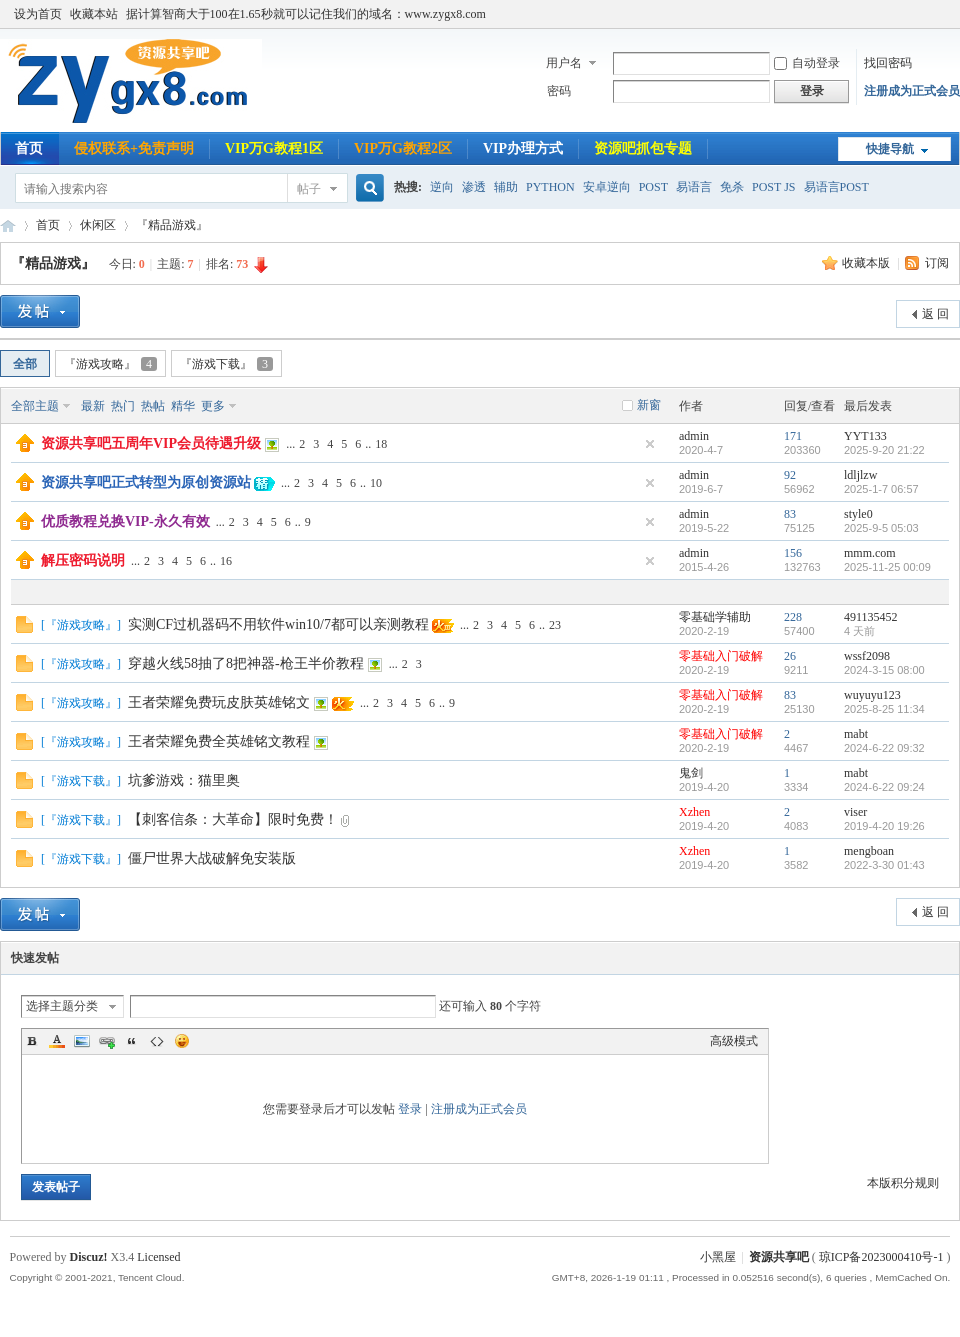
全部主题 (35, 406)
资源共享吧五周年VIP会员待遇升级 (151, 443)
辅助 (506, 187)
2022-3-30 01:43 (884, 865)
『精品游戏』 (172, 225)
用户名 (564, 63)
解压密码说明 (83, 560)
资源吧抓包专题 (643, 148)
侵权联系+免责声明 (134, 148)
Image (82, 1041)
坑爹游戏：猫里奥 (184, 780)
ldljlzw (860, 475)
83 (790, 514)
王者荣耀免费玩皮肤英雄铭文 (219, 702)
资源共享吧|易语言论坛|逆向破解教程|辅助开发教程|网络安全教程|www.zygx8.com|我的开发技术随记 (8, 225)
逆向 (442, 187)
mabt (856, 734)
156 (793, 553)
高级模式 (734, 1041)
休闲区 (98, 225)
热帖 (153, 406)
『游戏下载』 (226, 364)
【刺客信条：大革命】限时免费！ (233, 819)
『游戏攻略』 (110, 364)
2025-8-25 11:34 (884, 709)
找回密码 (888, 63)
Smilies (182, 1041)
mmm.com (870, 553)
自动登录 (807, 63)
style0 (858, 514)
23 (555, 625)
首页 (29, 148)
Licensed (158, 1257)
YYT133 (865, 436)
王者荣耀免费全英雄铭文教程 (219, 741)
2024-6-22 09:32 (884, 748)
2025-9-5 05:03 (881, 528)
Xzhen (694, 812)
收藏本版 (867, 263)
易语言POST (836, 187)
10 (376, 483)
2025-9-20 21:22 (884, 450)
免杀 (732, 187)
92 (790, 475)
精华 (183, 406)
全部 (25, 364)
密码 (559, 91)
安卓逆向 (607, 187)
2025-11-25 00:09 (887, 567)
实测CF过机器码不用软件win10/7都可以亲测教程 (278, 624)
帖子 (309, 189)
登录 (410, 1109)
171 (793, 436)
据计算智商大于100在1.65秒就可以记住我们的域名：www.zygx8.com (306, 14)
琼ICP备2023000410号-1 (881, 1257)
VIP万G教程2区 (403, 148)
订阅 (937, 263)
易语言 (694, 187)
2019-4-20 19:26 (884, 826)
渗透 (474, 187)
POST (653, 187)
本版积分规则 (903, 1183)
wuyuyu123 (872, 695)
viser (855, 812)
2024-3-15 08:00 (884, 670)
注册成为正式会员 (912, 91)
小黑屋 (718, 1257)
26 (790, 656)
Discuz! (89, 1257)
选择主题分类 (62, 1006)
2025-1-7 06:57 (881, 489)
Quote (132, 1041)
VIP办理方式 (523, 148)
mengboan (869, 851)
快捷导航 (890, 149)
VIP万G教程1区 (274, 148)
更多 (213, 406)
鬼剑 (691, 773)
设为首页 (38, 14)
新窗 (649, 405)
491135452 (871, 617)
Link (107, 1041)
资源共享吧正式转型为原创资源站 (146, 482)
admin (694, 436)
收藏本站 (94, 14)
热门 (123, 406)
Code (157, 1041)
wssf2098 (867, 656)
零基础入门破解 (721, 656)
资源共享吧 (779, 1257)
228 (793, 617)
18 (381, 444)
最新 (93, 406)
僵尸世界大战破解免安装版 (212, 858)
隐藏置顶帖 (650, 444)
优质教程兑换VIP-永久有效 (125, 521)
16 (226, 561)
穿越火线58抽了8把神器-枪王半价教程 (246, 663)
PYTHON (550, 187)
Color (57, 1041)
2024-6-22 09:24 (884, 787)
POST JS (773, 187)
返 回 (935, 314)
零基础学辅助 (715, 617)
